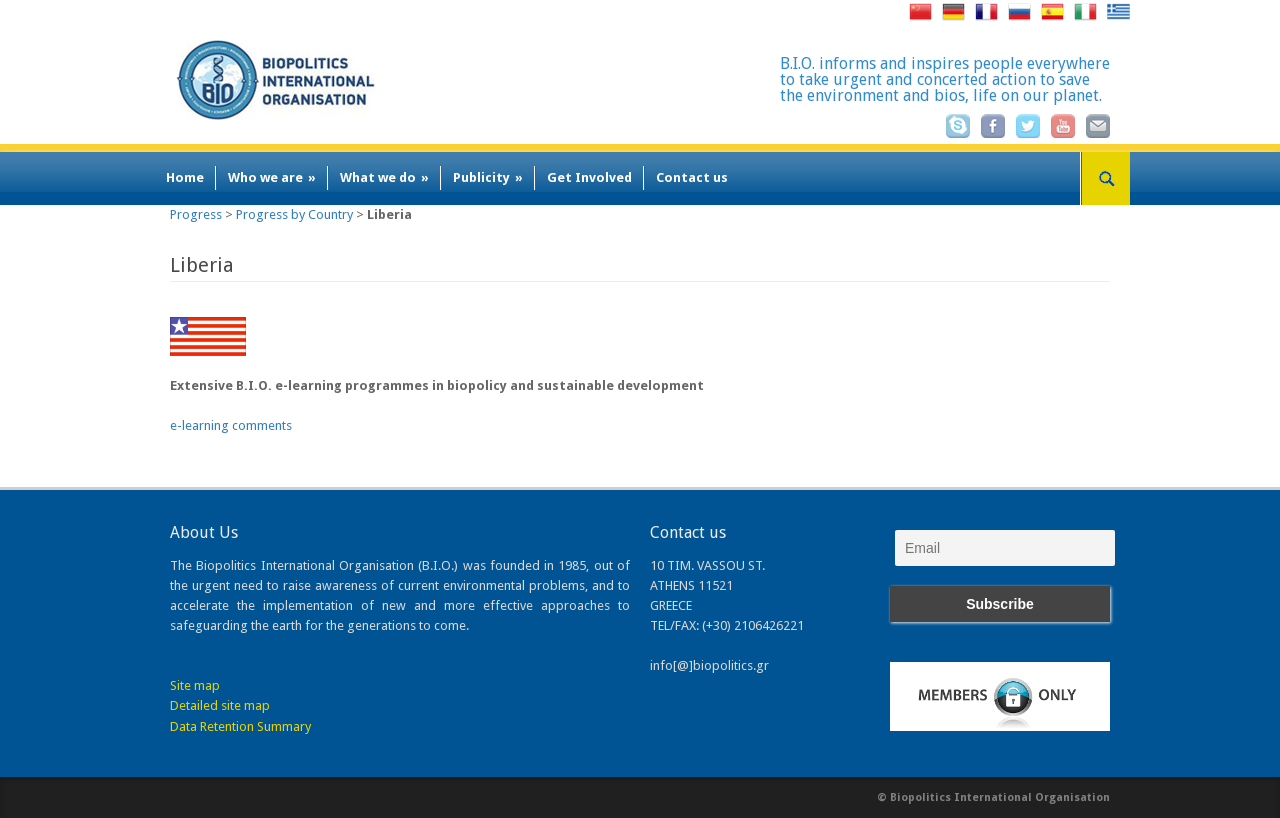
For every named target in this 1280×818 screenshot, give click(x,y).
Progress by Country (294, 214)
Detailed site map (220, 705)
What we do (384, 177)
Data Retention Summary (240, 726)
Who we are (272, 177)
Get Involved (589, 177)
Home (185, 177)
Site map (195, 685)
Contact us (692, 177)
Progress (196, 214)
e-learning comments (231, 425)
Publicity (488, 177)
